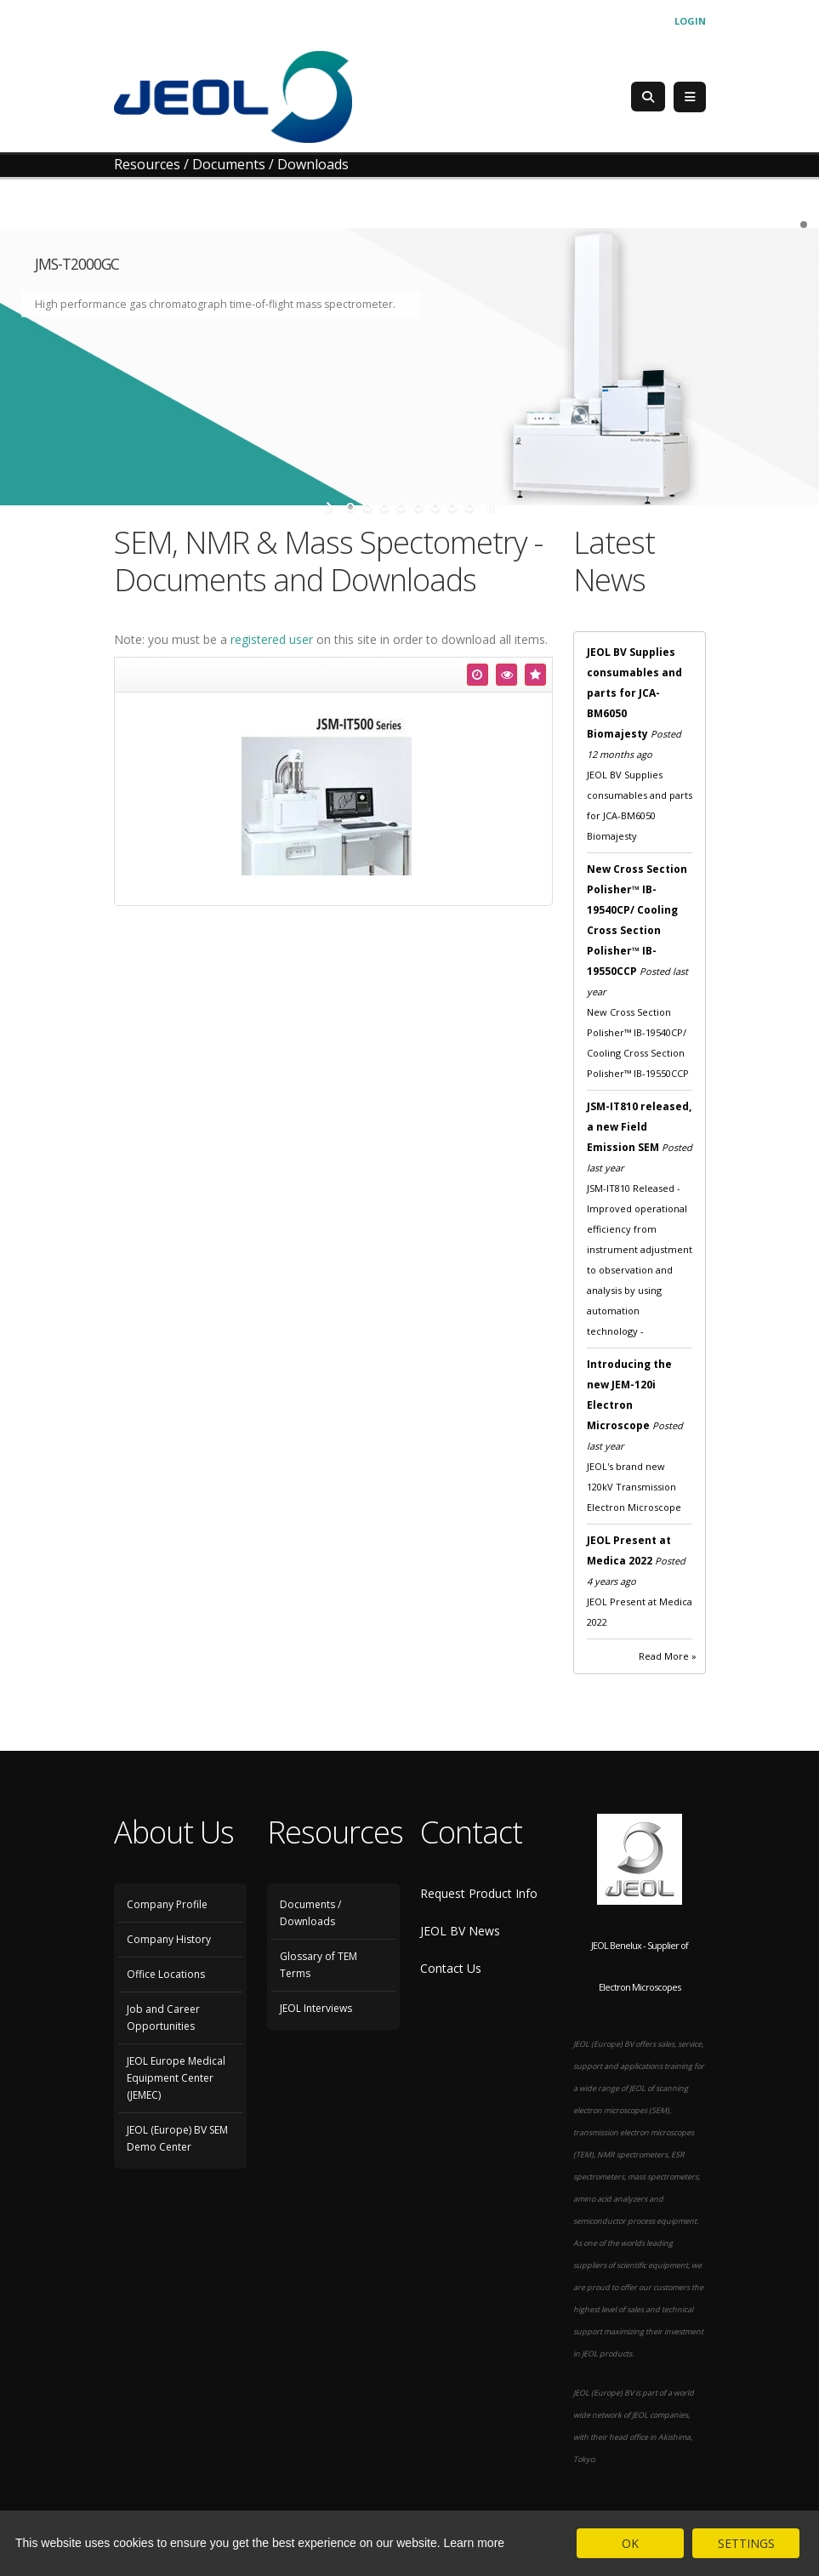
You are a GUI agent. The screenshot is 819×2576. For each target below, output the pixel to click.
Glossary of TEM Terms (318, 1964)
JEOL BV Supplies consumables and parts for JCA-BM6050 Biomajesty (634, 693)
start (331, 507)
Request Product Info (478, 1893)
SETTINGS (746, 2543)
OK (630, 2543)
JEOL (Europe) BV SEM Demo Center (177, 2138)
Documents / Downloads (310, 1913)
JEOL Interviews (316, 2008)
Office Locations (166, 1974)
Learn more (474, 2543)
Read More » (668, 1656)
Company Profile (167, 1904)
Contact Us (450, 1968)
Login (690, 20)
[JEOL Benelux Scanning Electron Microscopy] (233, 95)
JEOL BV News (460, 1931)
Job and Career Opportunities (163, 2017)
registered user (271, 639)
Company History (169, 1939)
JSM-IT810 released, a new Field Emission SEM (639, 1126)
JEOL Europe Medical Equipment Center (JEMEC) (176, 2078)
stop (488, 507)
